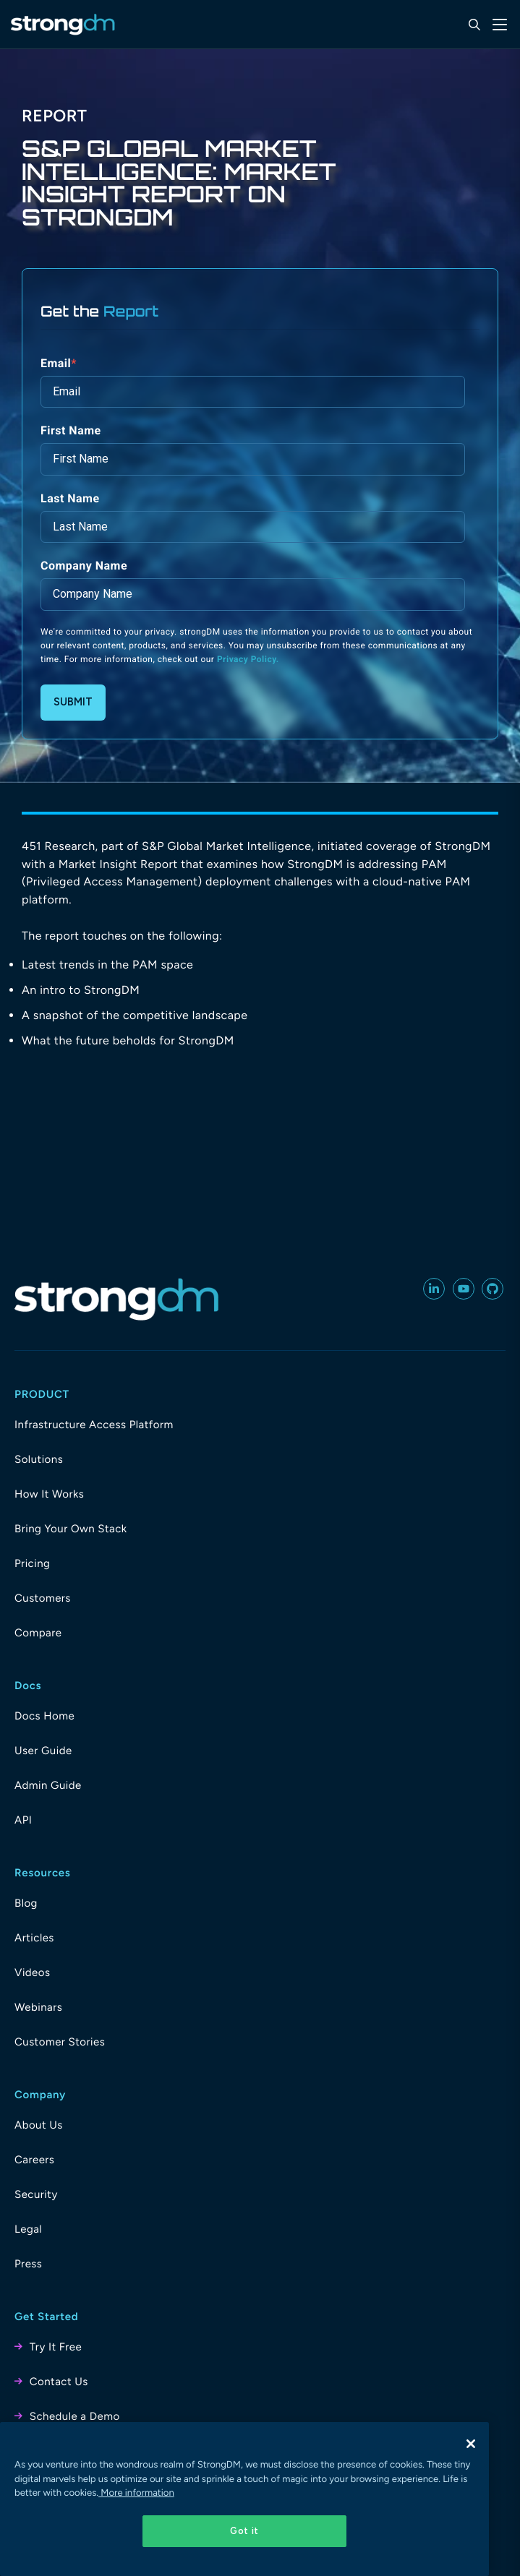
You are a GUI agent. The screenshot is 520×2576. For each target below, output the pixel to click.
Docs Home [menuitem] (44, 1715)
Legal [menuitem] (28, 2229)
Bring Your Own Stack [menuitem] (70, 1528)
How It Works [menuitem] (49, 1493)
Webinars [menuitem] (38, 2007)
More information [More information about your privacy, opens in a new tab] (136, 2493)
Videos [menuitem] (32, 1972)
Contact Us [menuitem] (59, 2381)
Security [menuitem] (36, 2194)
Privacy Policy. (248, 659)
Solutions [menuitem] (38, 1459)
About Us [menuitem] (38, 2124)
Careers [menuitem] (34, 2159)
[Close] (471, 2444)
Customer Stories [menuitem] (59, 2041)
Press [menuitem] (28, 2263)
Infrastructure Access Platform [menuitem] (94, 1424)
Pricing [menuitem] (32, 1563)
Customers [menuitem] (42, 1598)
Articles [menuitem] (34, 1937)
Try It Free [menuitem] (56, 2346)
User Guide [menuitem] (43, 1750)
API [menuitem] (23, 1819)
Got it (244, 2530)
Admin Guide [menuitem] (48, 1785)
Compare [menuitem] (37, 1632)
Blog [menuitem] (26, 1903)
